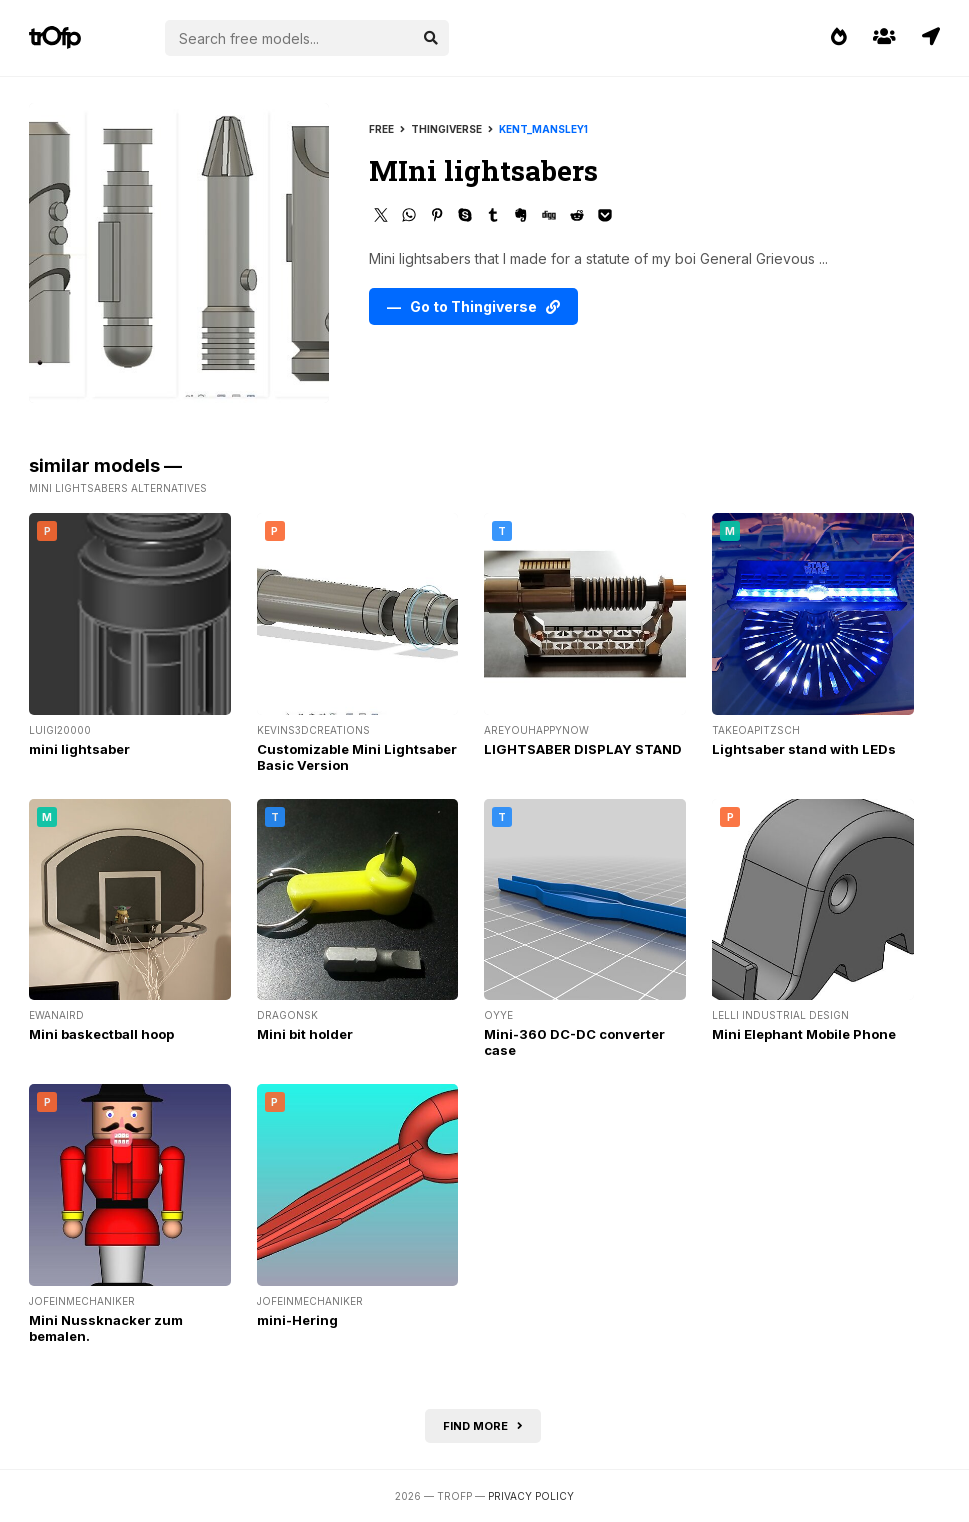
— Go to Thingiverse (473, 306)
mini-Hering (297, 1320)
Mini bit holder (305, 1034)
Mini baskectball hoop (101, 1034)
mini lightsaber (79, 749)
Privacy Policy (531, 1496)
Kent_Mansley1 (543, 129)
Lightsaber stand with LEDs (804, 749)
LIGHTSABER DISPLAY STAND (583, 749)
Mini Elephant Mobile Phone (804, 1034)
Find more (483, 1426)
